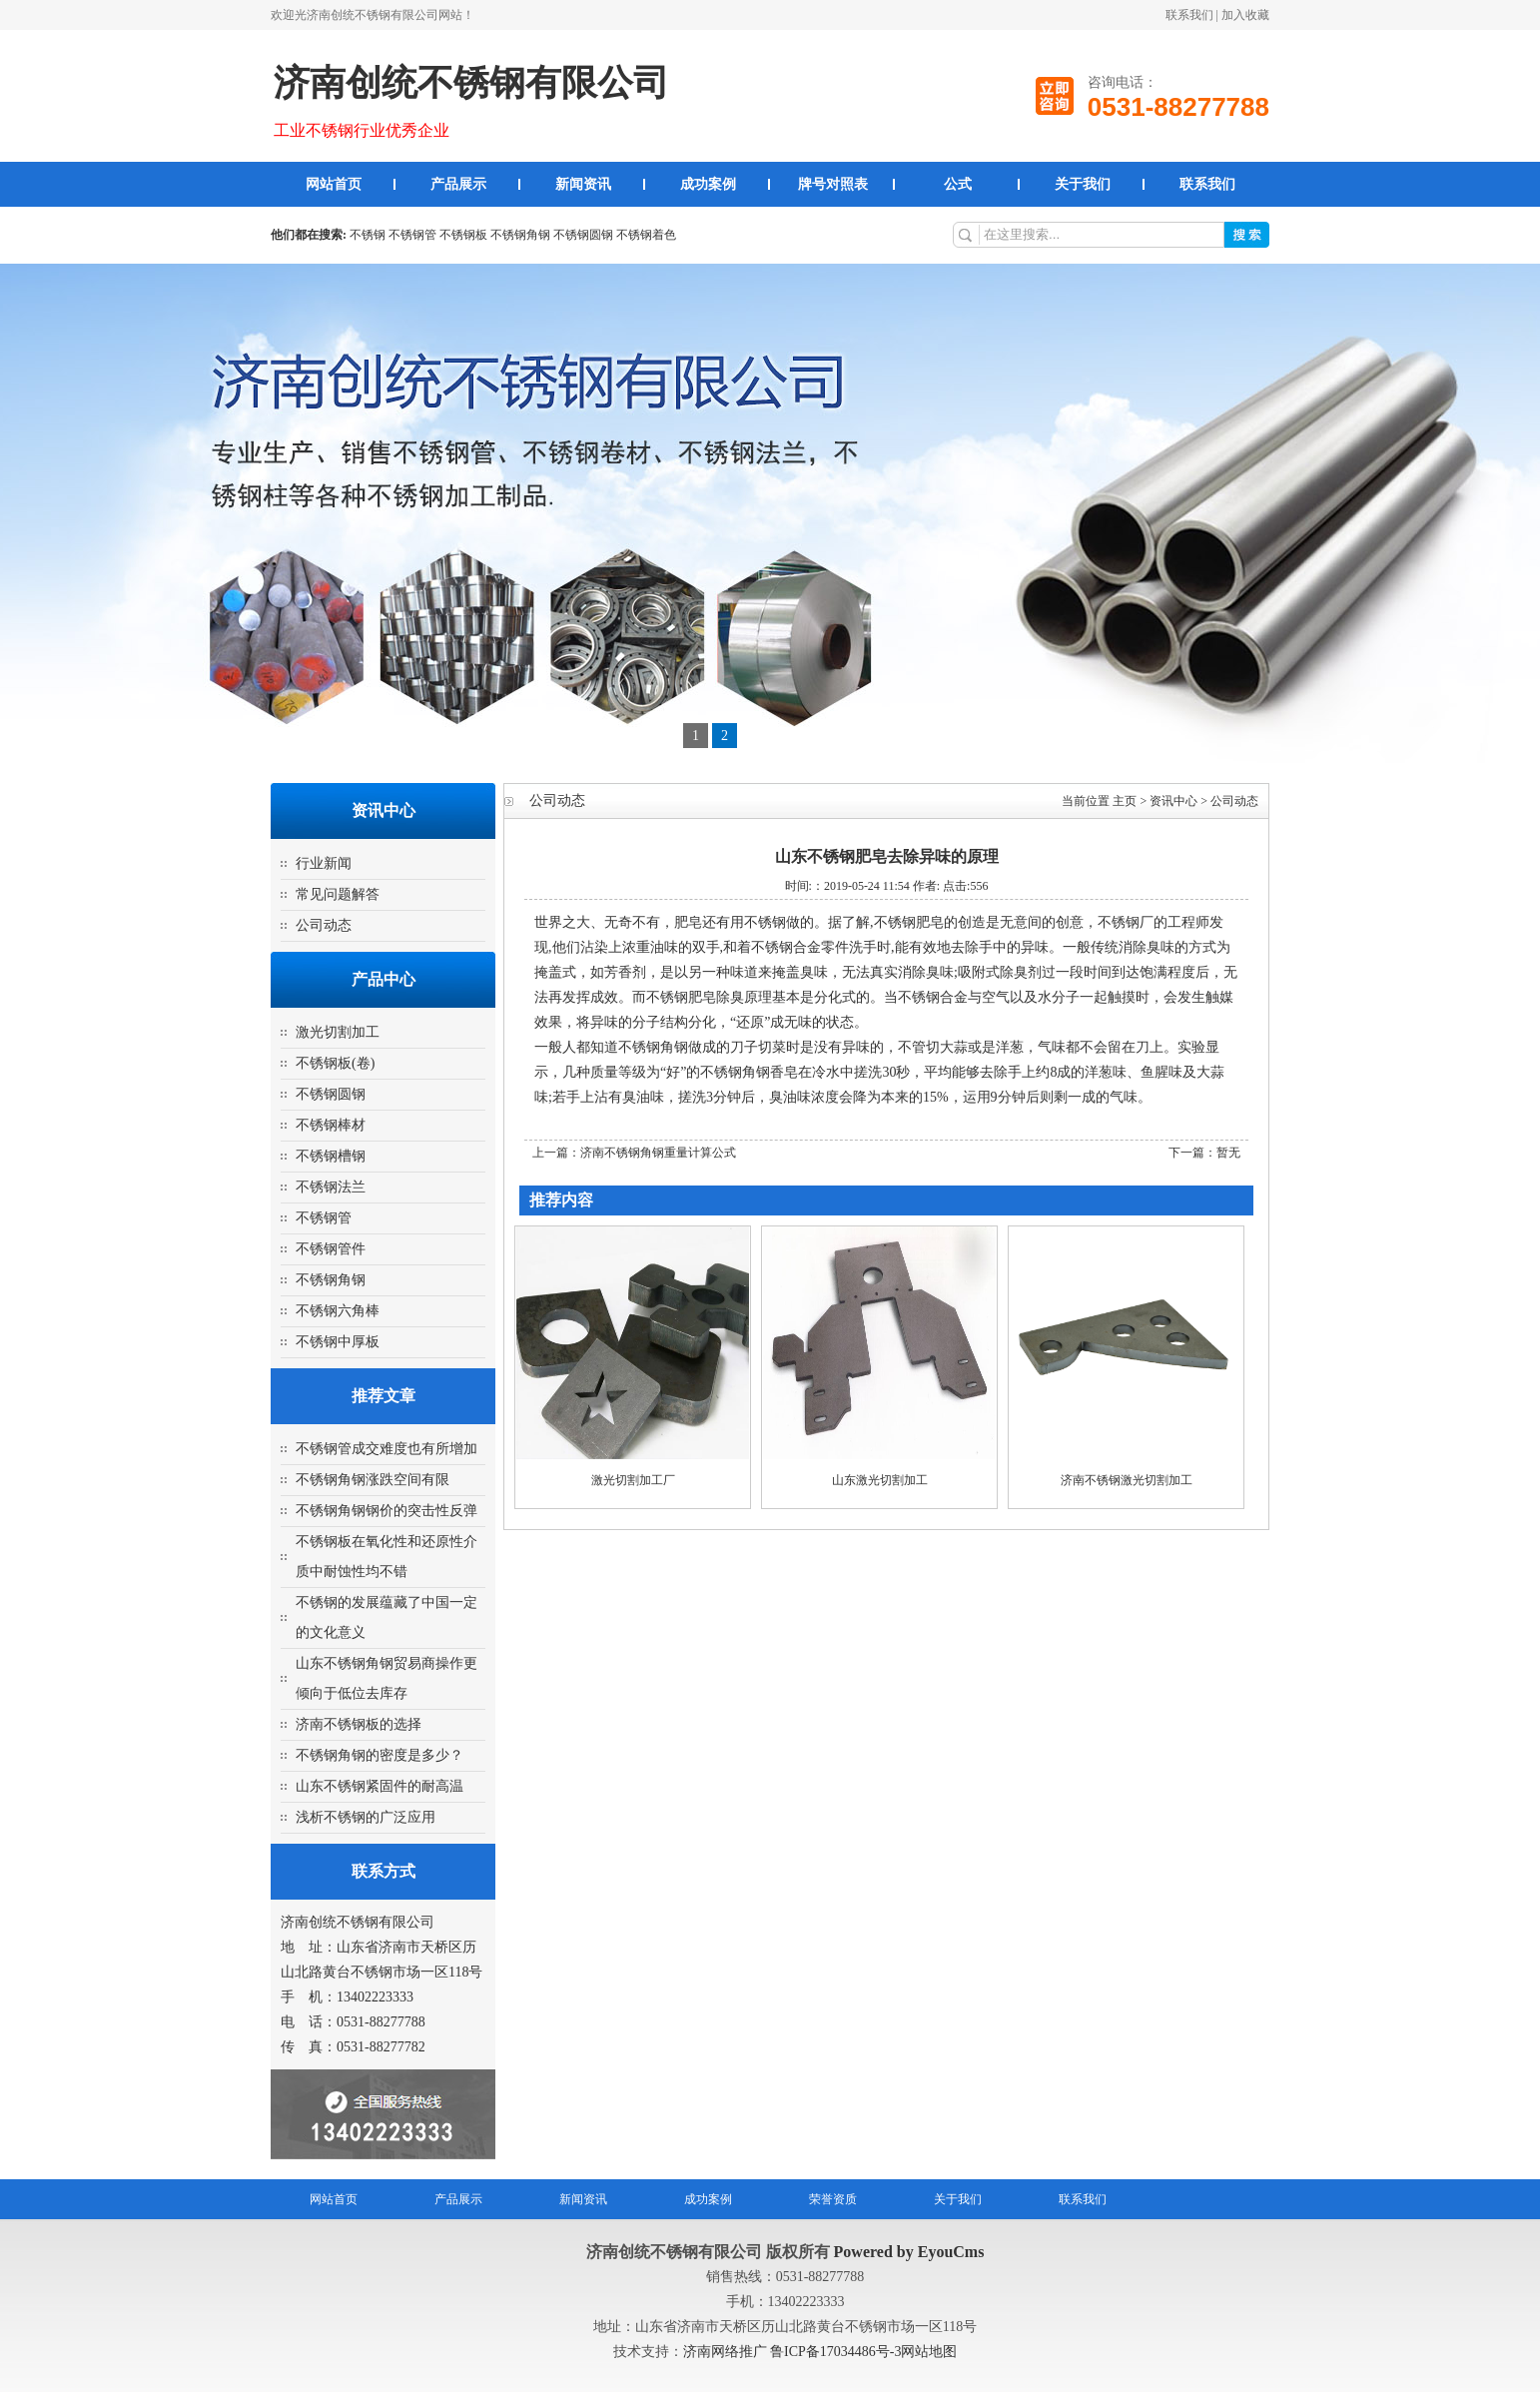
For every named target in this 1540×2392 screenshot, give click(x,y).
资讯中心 (1173, 801)
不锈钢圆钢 (583, 235)
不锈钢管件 (331, 1248)
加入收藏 (1245, 15)
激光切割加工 (338, 1032)
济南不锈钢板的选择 (358, 1724)
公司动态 (324, 925)
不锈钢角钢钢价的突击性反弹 (386, 1510)
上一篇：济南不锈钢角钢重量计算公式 (634, 1153)
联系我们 (1189, 15)
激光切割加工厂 (633, 1480)
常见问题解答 (338, 894)
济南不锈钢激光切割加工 (1126, 1480)
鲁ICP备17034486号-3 (835, 2351)
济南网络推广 (727, 2351)
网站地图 (929, 2351)
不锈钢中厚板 (338, 1341)
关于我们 (1083, 184)
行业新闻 (324, 863)
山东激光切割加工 (880, 1480)
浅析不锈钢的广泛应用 (365, 1817)
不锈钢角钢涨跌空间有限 (372, 1479)
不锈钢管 (412, 235)
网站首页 (334, 184)
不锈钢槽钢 (331, 1156)
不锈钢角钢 (520, 235)
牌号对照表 (833, 184)
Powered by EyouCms (907, 2251)
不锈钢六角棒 (338, 1310)
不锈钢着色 (646, 235)
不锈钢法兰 (331, 1187)
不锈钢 (367, 235)
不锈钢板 (463, 235)
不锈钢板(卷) (335, 1063)
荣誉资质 (833, 2199)
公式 (958, 184)
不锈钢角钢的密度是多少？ (379, 1755)
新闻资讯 (583, 184)
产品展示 (458, 184)
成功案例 (708, 184)
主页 (1125, 801)
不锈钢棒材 (331, 1125)
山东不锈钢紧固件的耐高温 (379, 1786)
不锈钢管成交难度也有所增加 (386, 1448)
